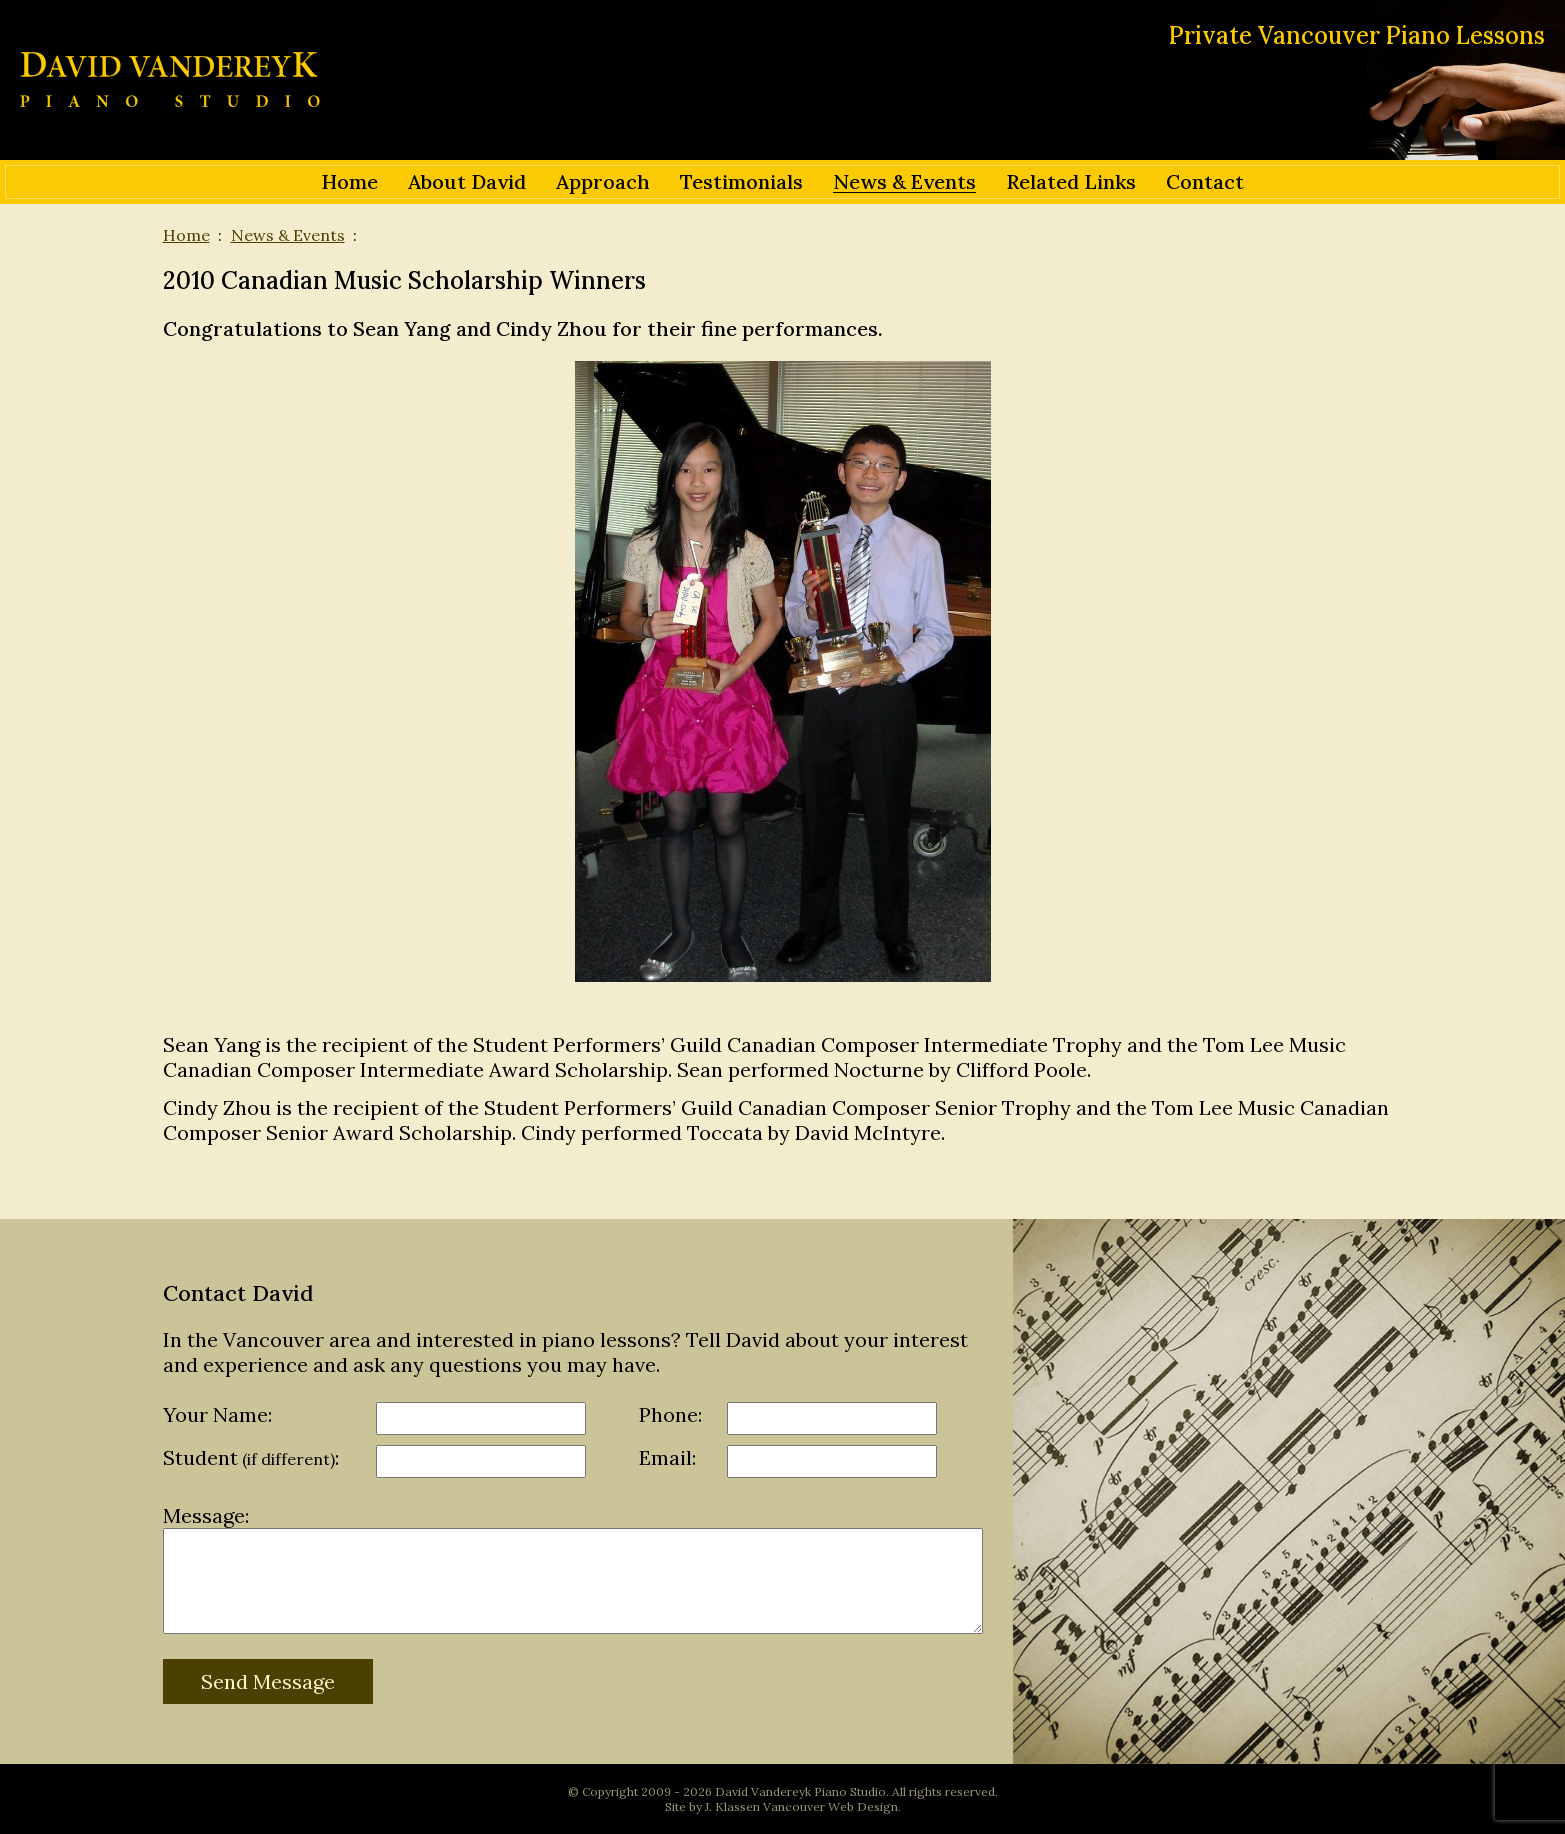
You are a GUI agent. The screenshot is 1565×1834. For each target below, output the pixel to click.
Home (186, 235)
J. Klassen (732, 1806)
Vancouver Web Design (830, 1806)
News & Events (288, 235)
